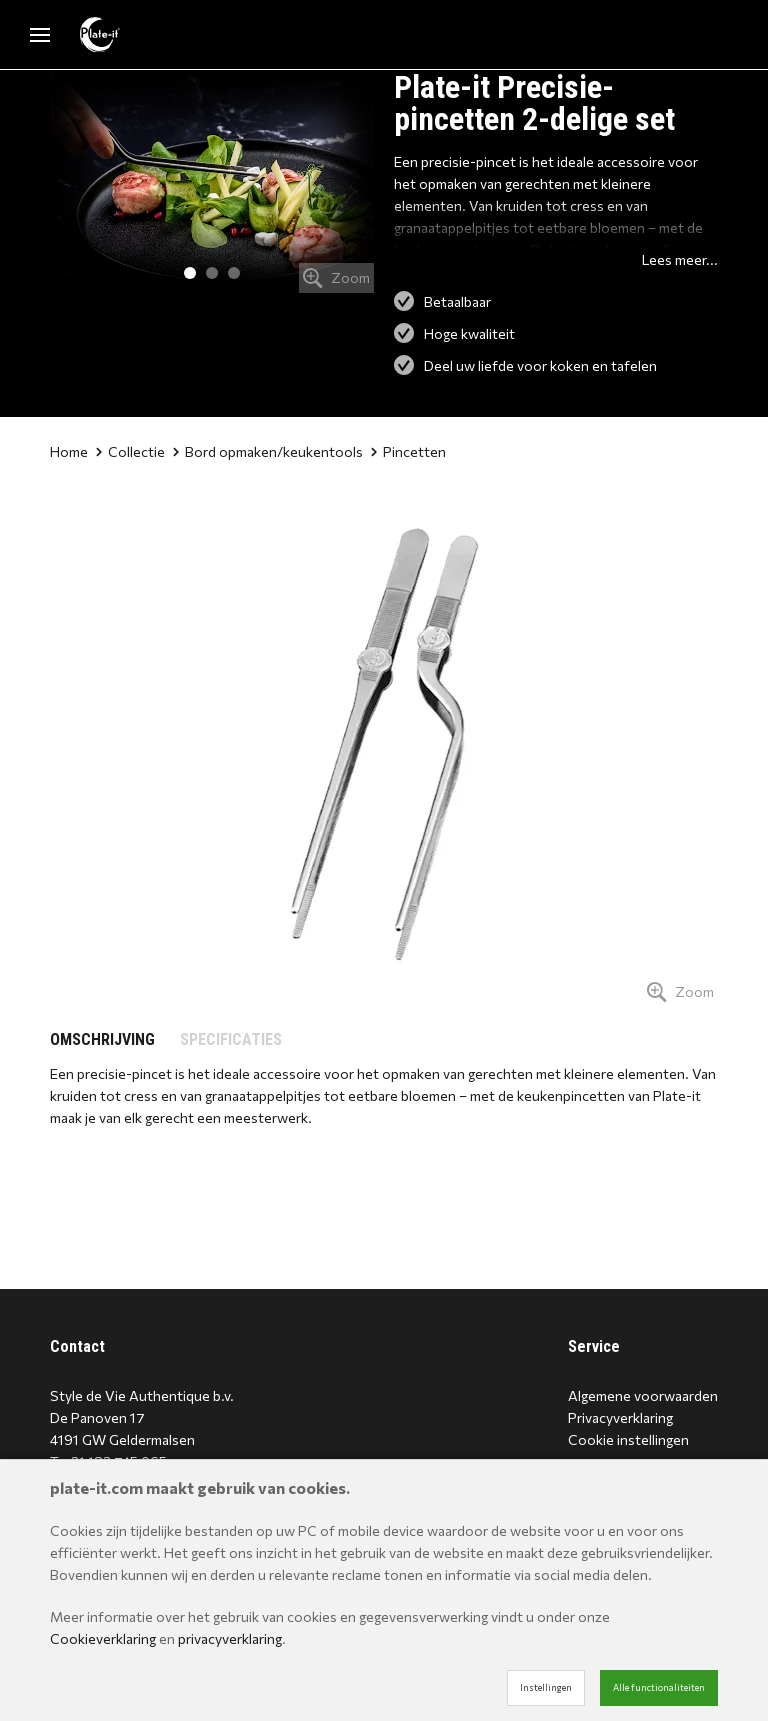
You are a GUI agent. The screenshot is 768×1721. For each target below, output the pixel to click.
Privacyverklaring (620, 1417)
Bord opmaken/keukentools (268, 451)
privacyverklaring (230, 1638)
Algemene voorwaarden (643, 1395)
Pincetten (408, 451)
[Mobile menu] (40, 35)
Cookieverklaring (103, 1638)
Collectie (130, 451)
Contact (77, 1346)
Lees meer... (680, 259)
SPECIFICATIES (231, 1039)
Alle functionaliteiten (659, 1687)
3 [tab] (234, 273)
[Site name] (100, 35)
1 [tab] (190, 273)
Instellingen (546, 1687)
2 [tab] (212, 273)
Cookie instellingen (628, 1439)
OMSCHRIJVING (102, 1039)
